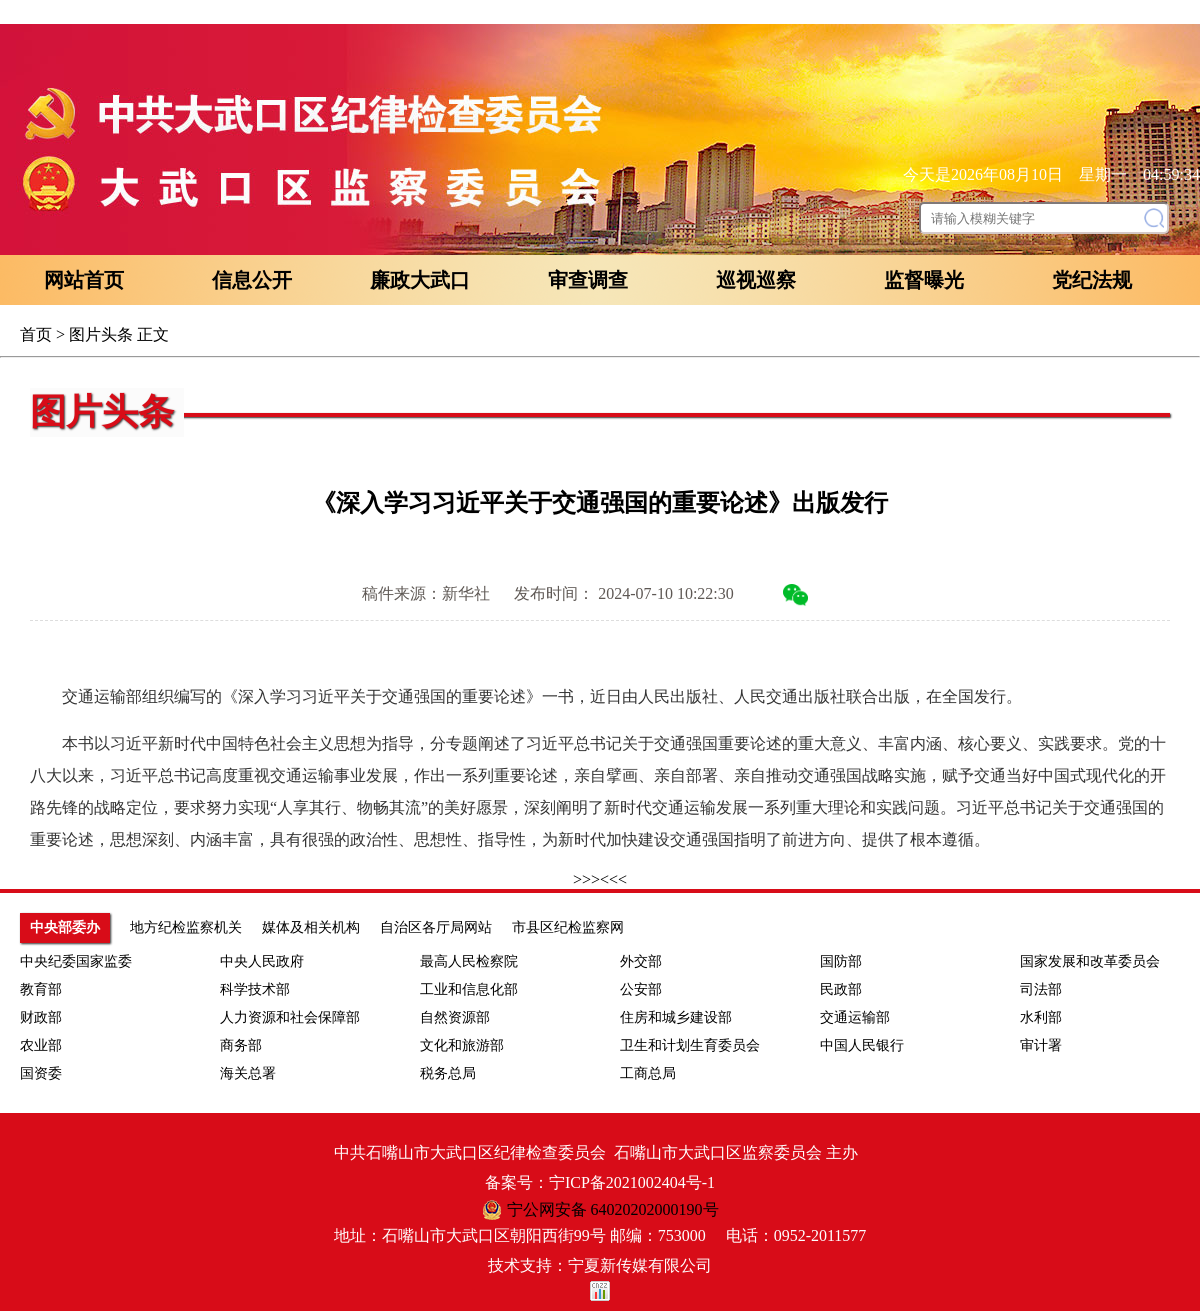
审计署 (1041, 1045)
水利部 (1041, 1017)
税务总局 (448, 1073)
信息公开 (252, 280)
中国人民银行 (862, 1045)
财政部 (41, 1017)
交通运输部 (855, 1017)
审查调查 (588, 280)
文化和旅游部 (462, 1045)
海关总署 (248, 1073)
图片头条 (101, 334)
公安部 (641, 989)
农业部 (41, 1045)
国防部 (841, 961)
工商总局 (648, 1073)
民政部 (841, 989)
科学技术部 (255, 989)
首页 (36, 334)
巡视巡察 (756, 280)
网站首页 (84, 280)
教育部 (41, 989)
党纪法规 (1092, 280)
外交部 (641, 961)
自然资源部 (455, 1017)
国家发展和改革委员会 (1090, 961)
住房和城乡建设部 (676, 1017)
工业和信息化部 (469, 989)
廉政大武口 (420, 280)
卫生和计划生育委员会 (690, 1045)
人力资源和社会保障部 (290, 1017)
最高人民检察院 (469, 961)
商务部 (241, 1045)
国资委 (41, 1073)
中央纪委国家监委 (76, 961)
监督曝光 (924, 280)
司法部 (1041, 989)
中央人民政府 (262, 961)
